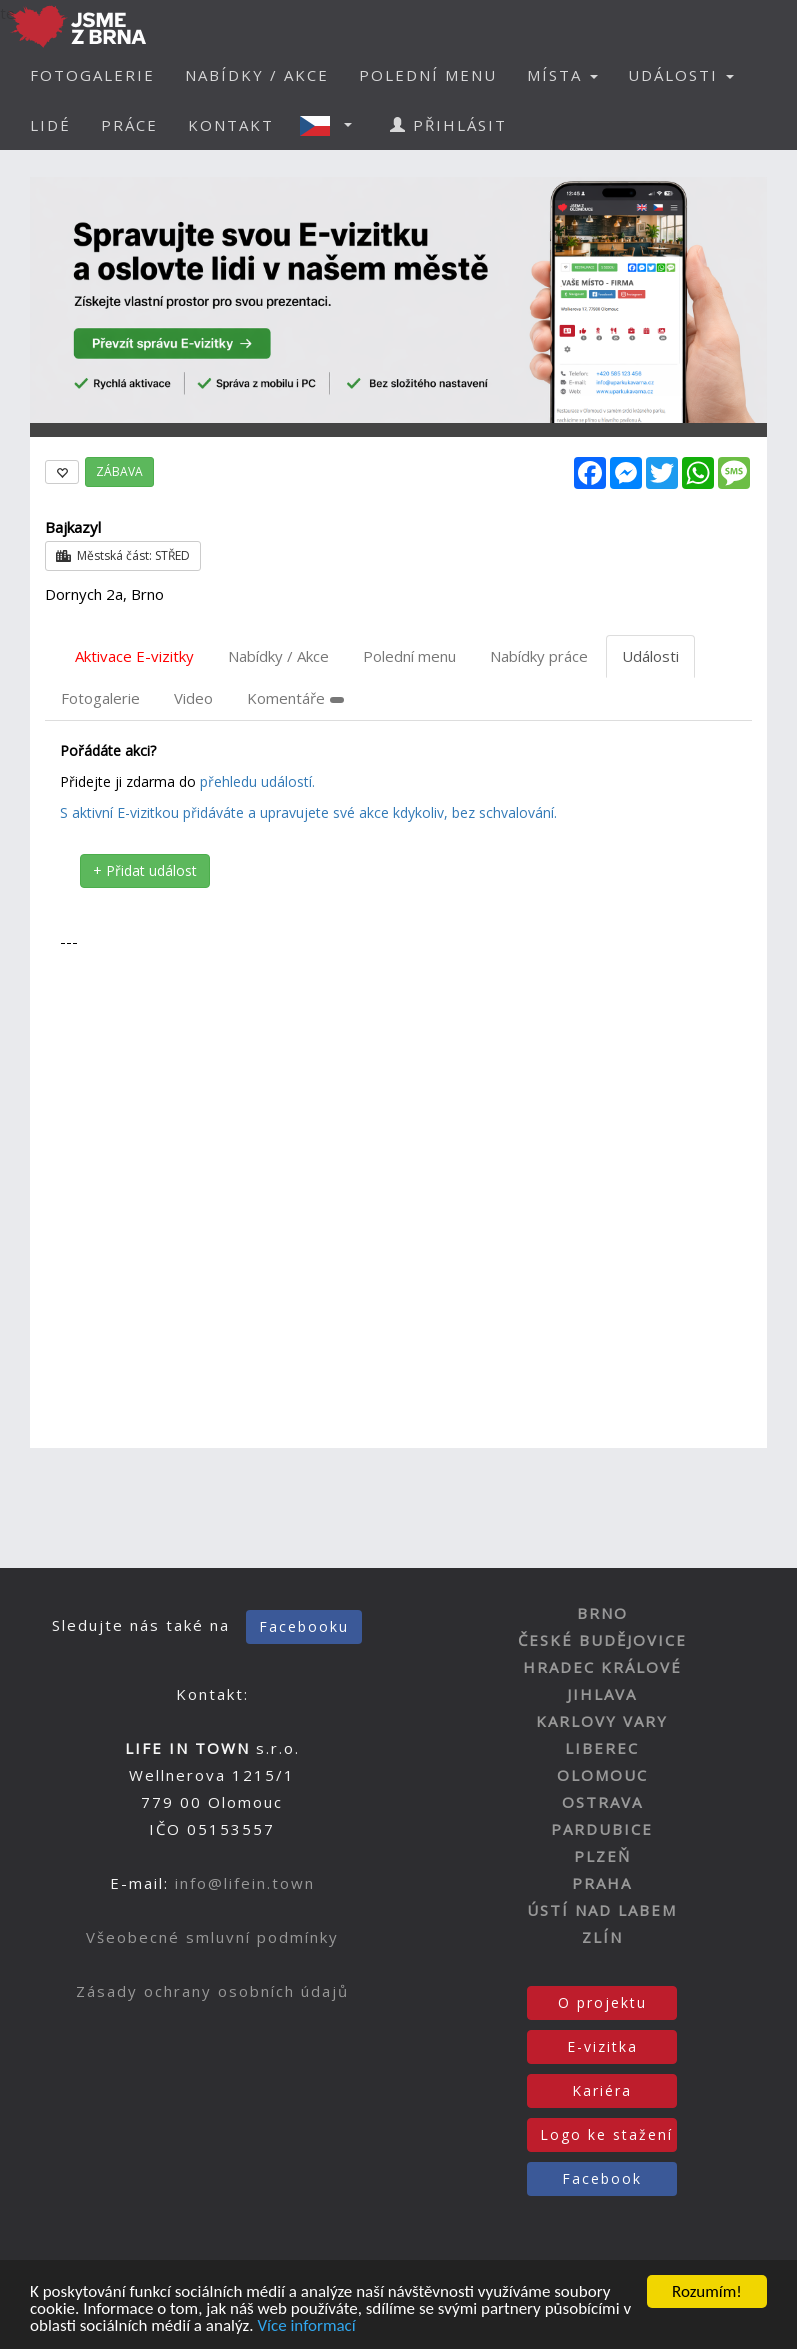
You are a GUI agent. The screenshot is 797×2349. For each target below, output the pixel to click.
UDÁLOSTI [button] (681, 75)
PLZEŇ (602, 1856)
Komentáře (295, 698)
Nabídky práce (539, 656)
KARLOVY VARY (602, 1721)
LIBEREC (602, 1748)
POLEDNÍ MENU (428, 75)
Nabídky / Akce (278, 656)
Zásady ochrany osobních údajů (212, 1991)
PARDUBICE (602, 1829)
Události (650, 656)
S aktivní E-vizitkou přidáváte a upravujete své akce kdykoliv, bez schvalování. (308, 812)
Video (193, 698)
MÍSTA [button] (562, 75)
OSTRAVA (602, 1802)
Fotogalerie (100, 698)
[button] (332, 125)
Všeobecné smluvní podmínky (212, 1937)
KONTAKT (231, 125)
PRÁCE (129, 125)
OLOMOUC (602, 1775)
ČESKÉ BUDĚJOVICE (602, 1640)
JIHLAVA (602, 1694)
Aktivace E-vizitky (134, 656)
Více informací (306, 2326)
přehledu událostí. (257, 781)
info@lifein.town (245, 1883)
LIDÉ (50, 125)
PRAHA (602, 1883)
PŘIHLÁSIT (448, 125)
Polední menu (409, 656)
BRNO (602, 1613)
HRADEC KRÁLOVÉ (602, 1667)
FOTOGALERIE (92, 75)
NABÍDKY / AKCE (257, 75)
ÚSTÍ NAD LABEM (602, 1910)
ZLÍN (602, 1937)
